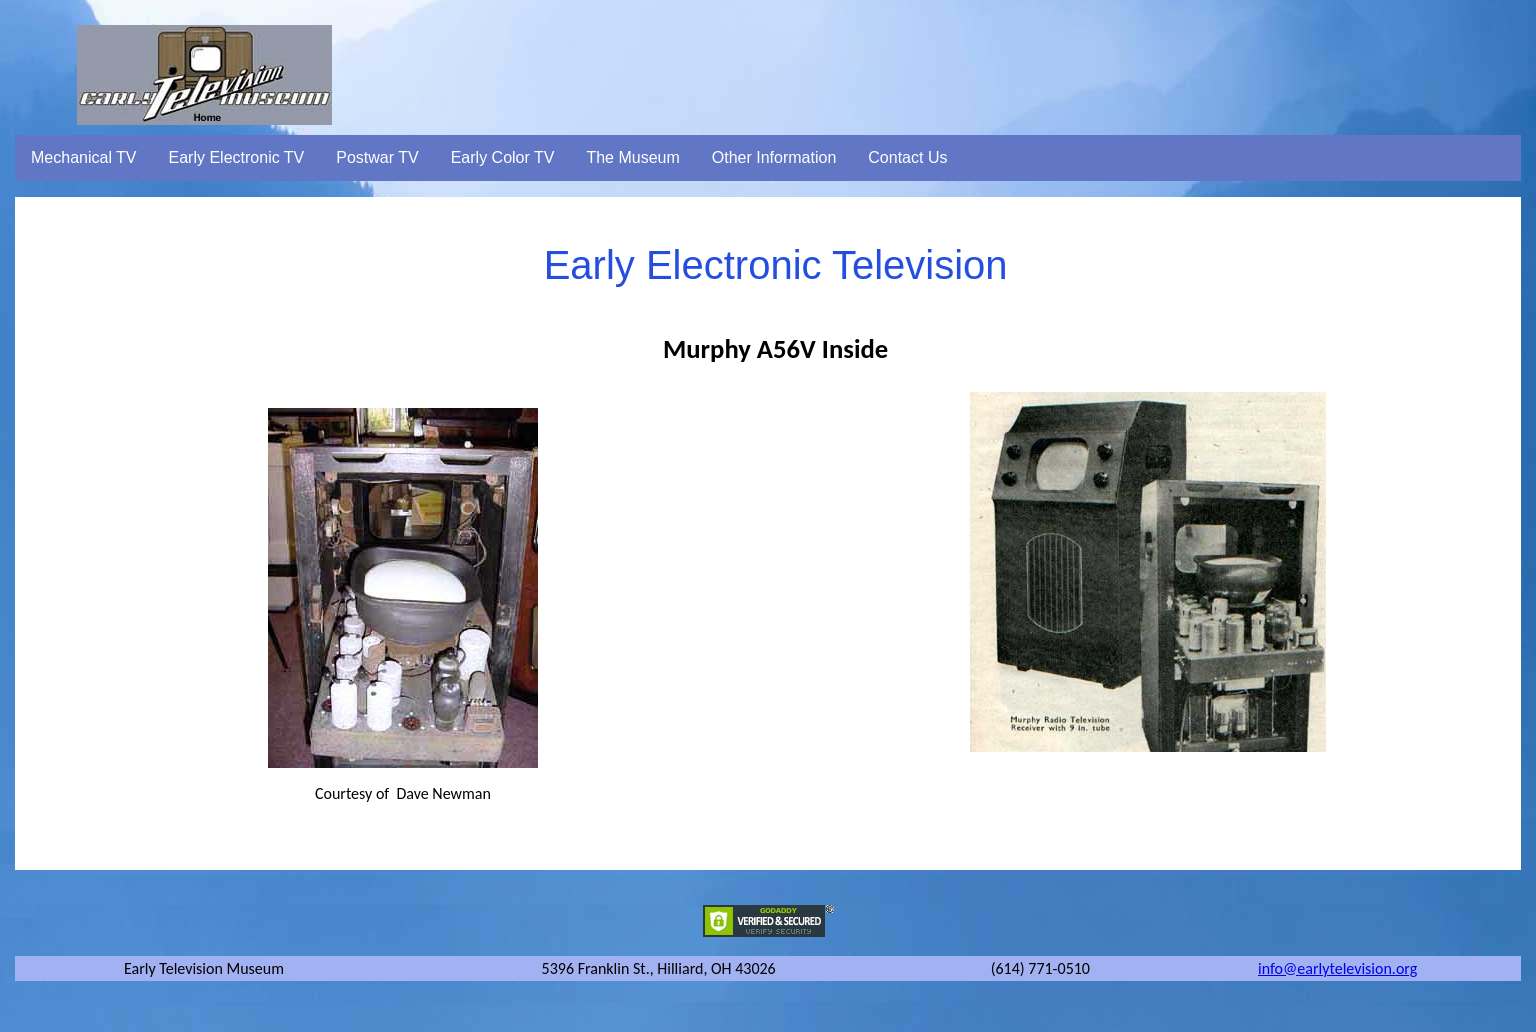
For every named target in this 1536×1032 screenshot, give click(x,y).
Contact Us (907, 157)
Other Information (774, 157)
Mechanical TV (84, 157)
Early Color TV (503, 157)
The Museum (632, 157)
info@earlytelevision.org (1337, 968)
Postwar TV (377, 157)
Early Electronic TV (237, 157)
